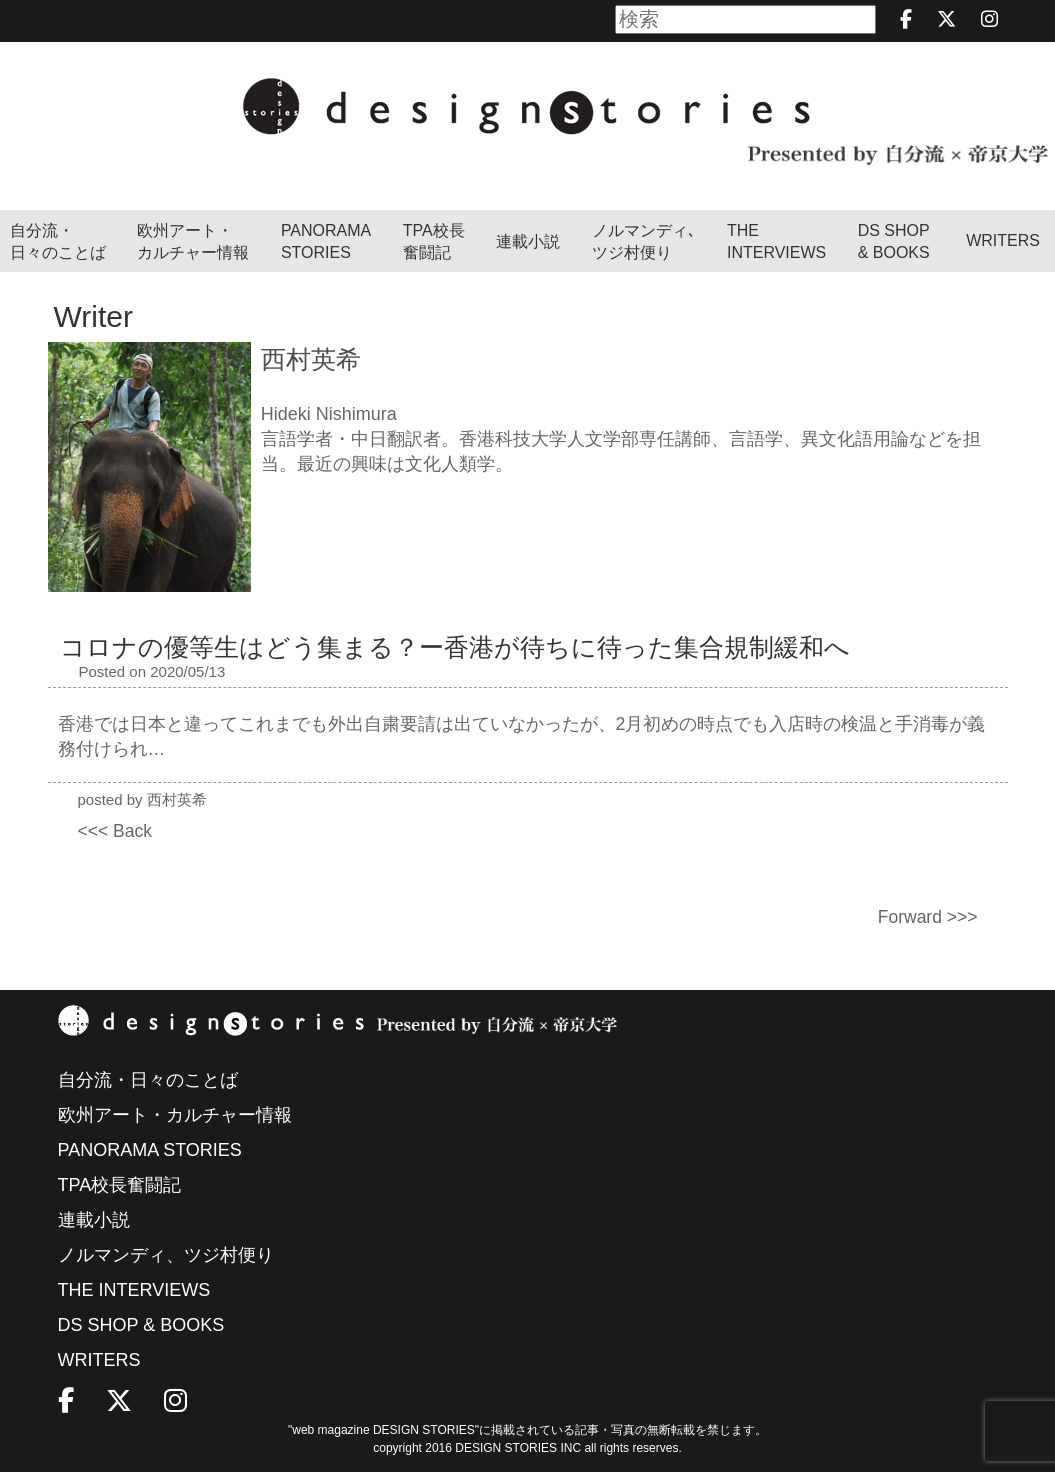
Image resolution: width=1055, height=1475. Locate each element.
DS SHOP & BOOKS (894, 243)
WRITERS (1003, 241)
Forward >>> (926, 919)
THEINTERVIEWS (776, 243)
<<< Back (116, 832)
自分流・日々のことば (58, 243)
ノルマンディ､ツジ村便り (644, 243)
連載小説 (528, 243)
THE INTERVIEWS (134, 1293)
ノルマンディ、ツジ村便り (166, 1258)
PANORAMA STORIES (326, 243)
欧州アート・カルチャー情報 (193, 243)
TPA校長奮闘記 (434, 243)
